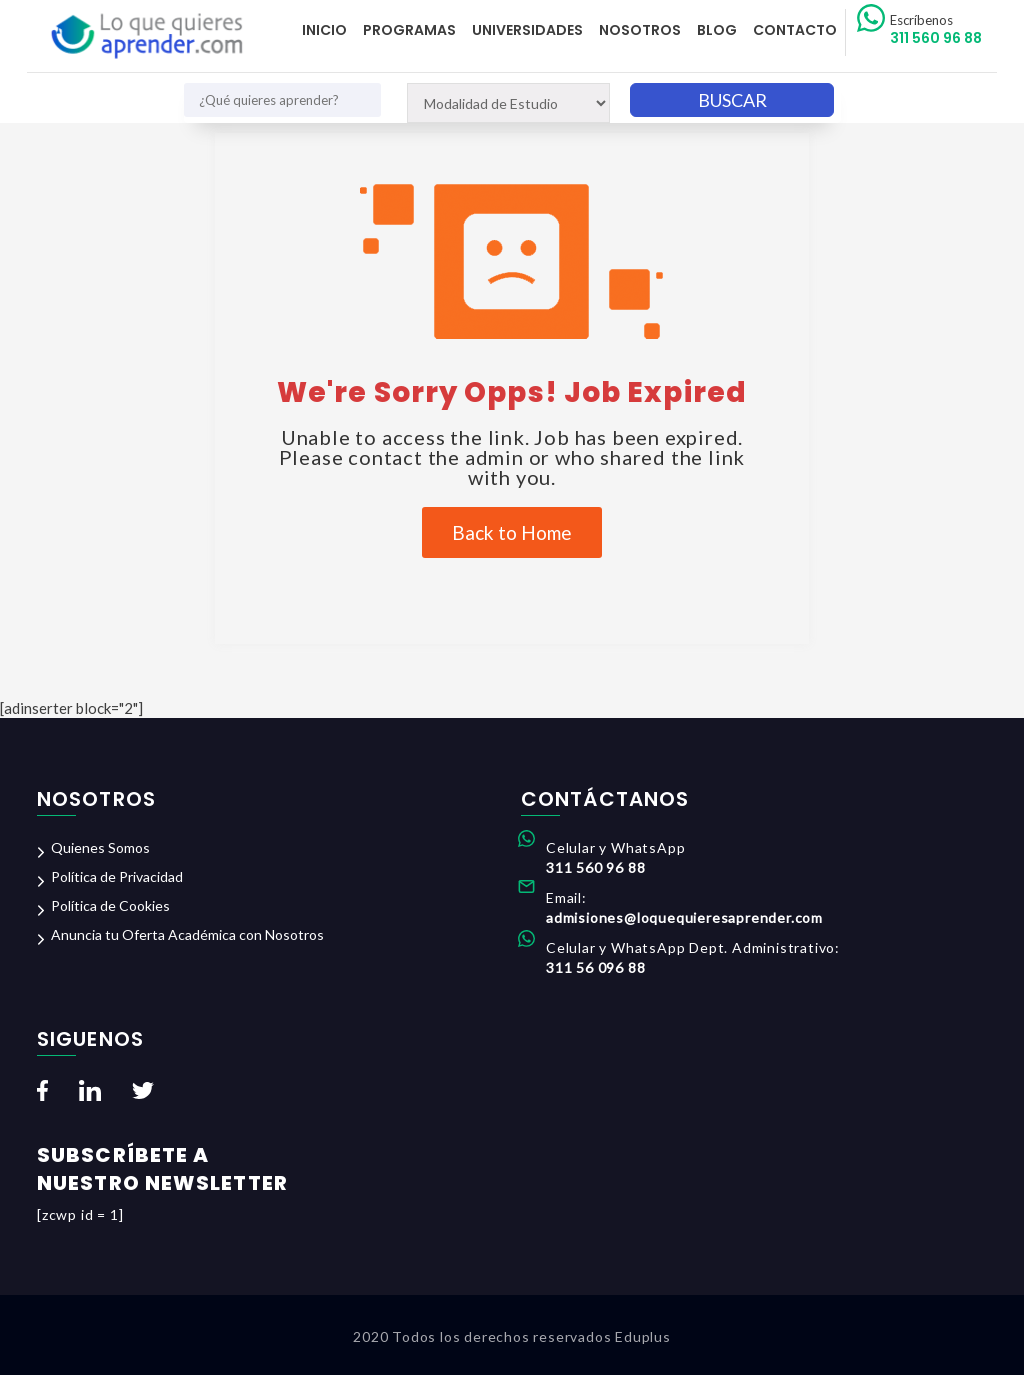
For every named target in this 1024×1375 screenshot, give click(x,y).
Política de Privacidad (117, 876)
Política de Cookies (110, 905)
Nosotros (640, 30)
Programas (409, 30)
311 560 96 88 (936, 30)
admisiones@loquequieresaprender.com (684, 917)
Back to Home (512, 532)
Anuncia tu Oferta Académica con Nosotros (187, 934)
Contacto (795, 30)
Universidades (527, 30)
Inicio (324, 30)
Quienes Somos (100, 847)
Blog (717, 30)
